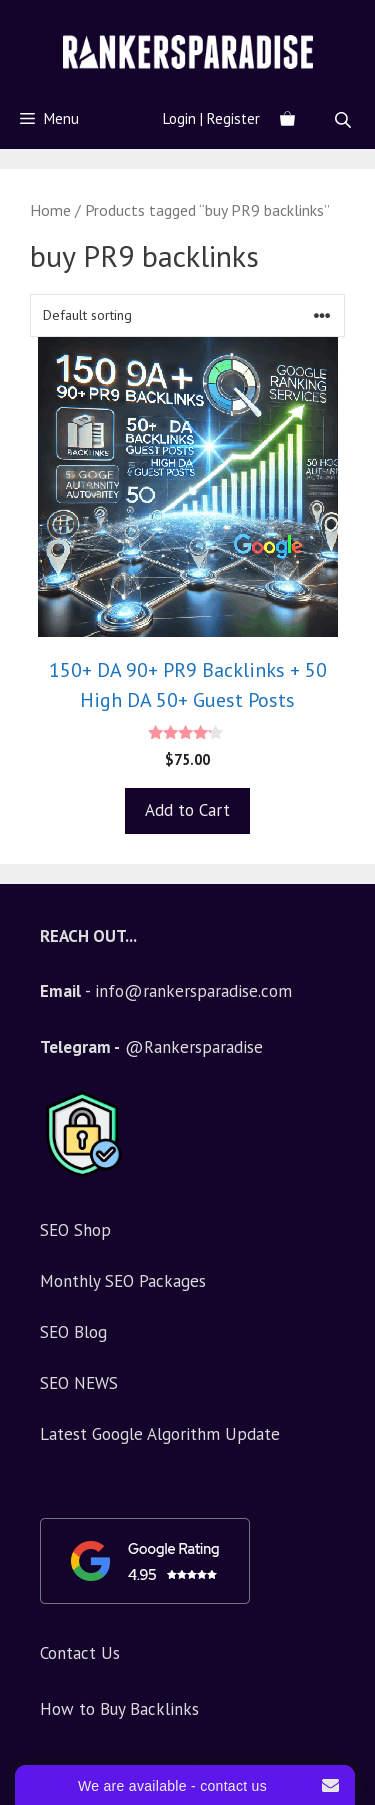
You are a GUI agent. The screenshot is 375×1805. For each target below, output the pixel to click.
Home (50, 210)
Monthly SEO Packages (123, 1281)
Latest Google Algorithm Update (160, 1434)
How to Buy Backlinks (119, 1709)
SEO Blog (73, 1332)
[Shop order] (187, 315)
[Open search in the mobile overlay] (345, 119)
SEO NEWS (79, 1383)
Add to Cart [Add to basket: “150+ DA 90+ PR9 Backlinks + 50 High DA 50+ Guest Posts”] (187, 810)
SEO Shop (75, 1230)
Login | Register (211, 118)
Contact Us (80, 1653)
